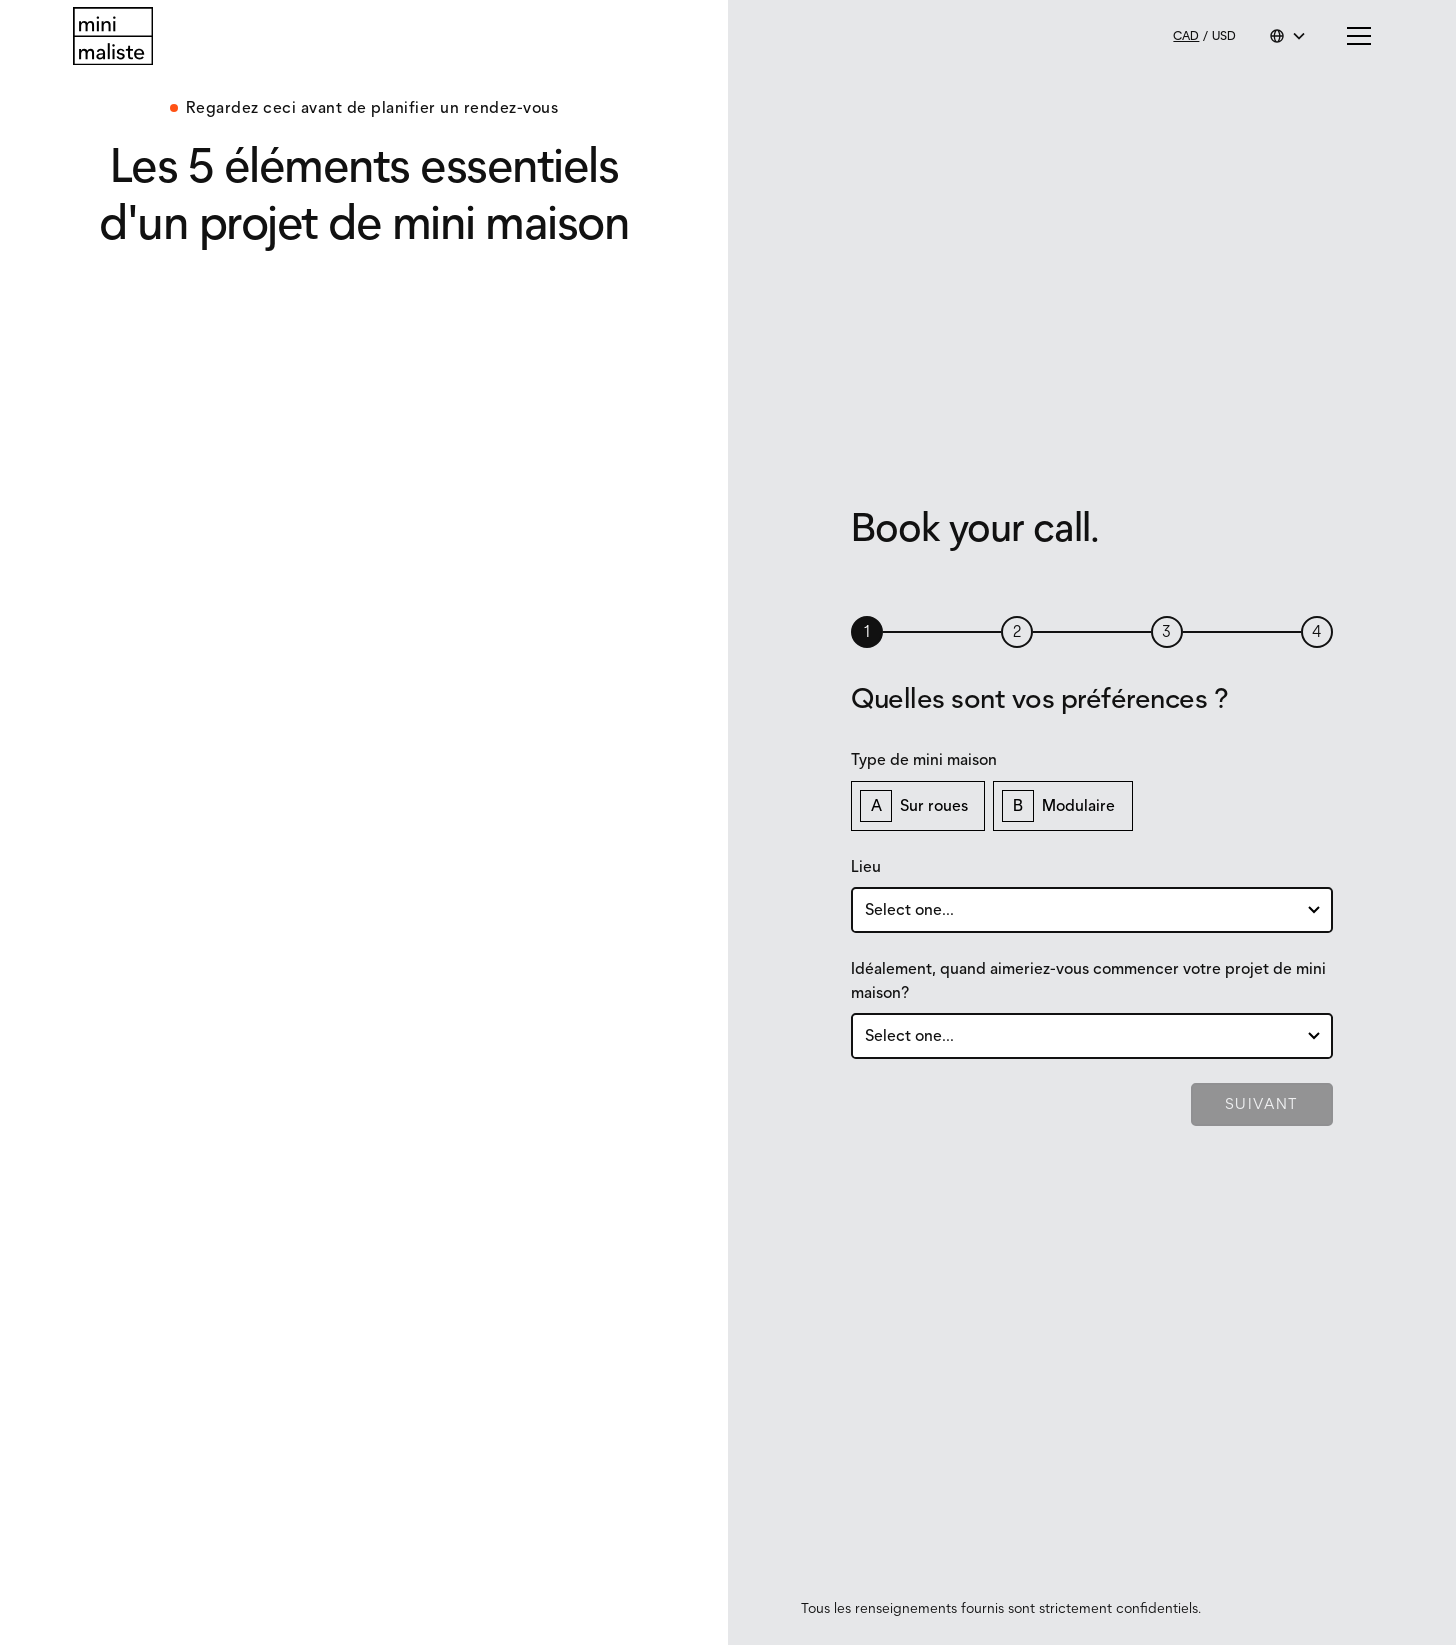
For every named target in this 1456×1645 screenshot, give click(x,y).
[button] (1288, 36)
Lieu (866, 866)
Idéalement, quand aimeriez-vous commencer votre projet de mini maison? (1088, 980)
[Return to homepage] (113, 36)
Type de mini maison (924, 759)
